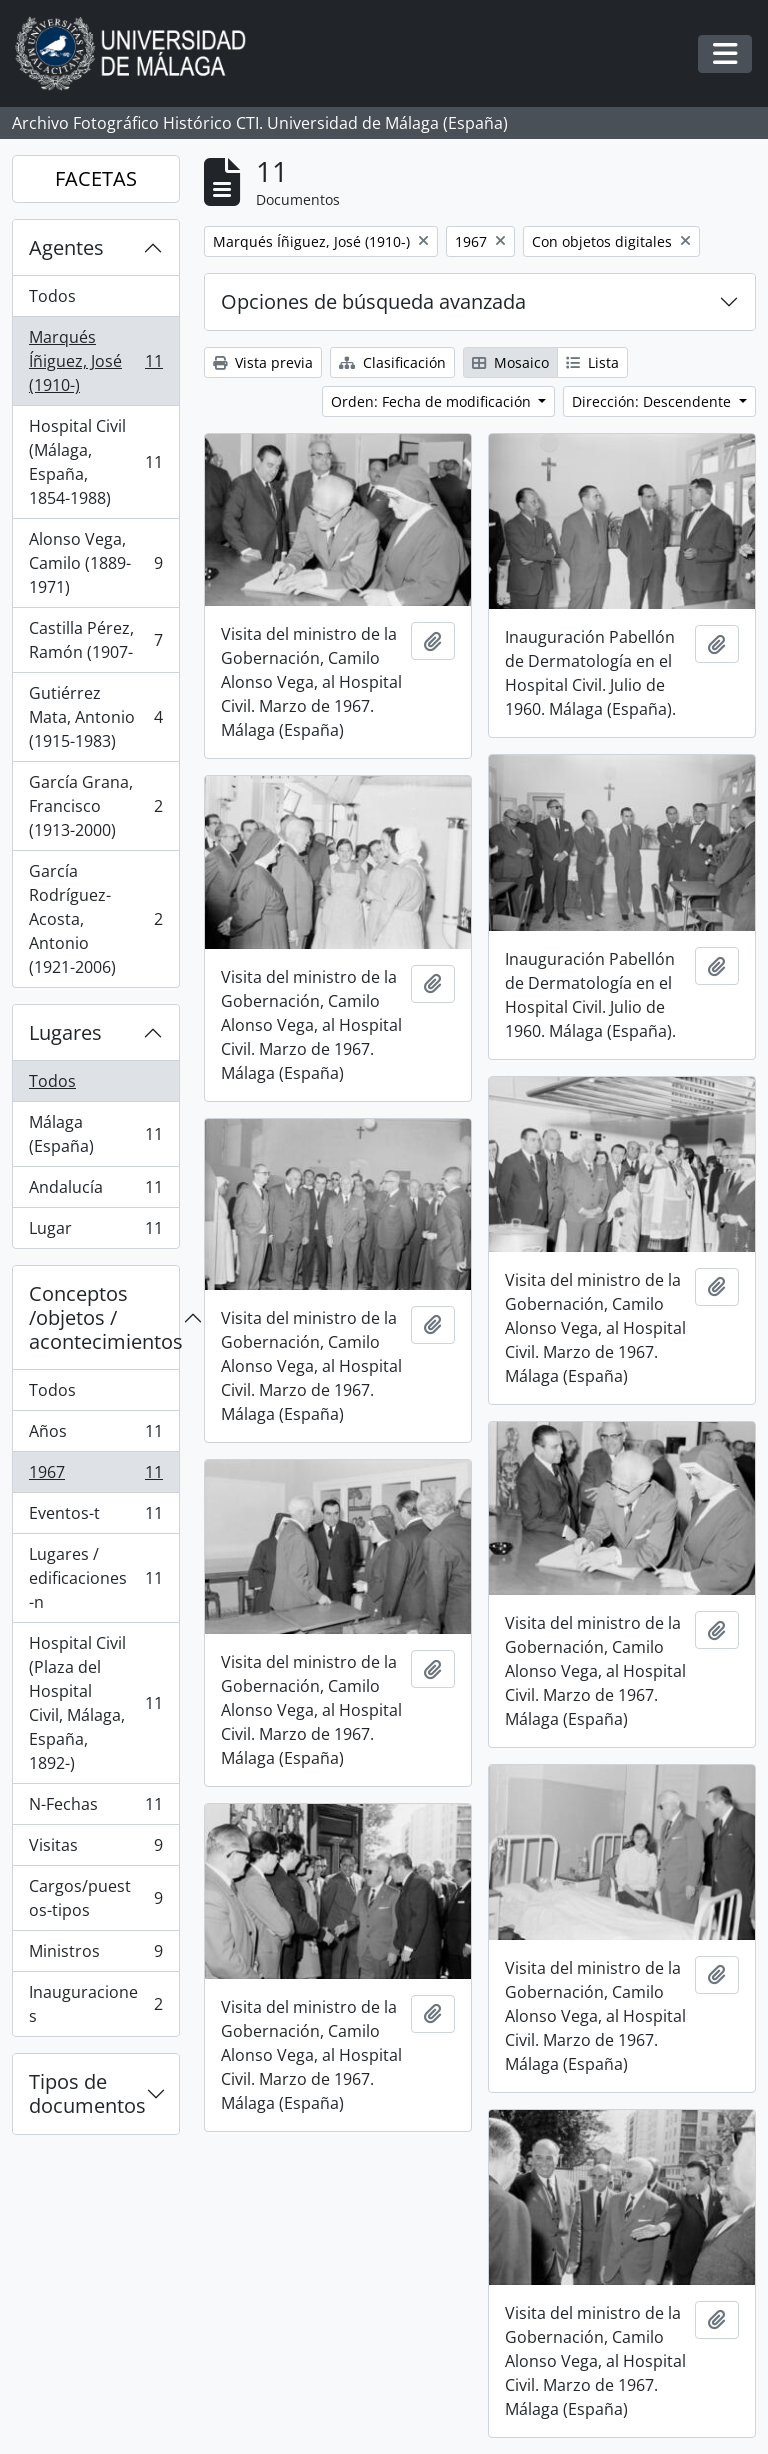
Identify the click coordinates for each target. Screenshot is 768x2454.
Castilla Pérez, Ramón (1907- (95, 640)
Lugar (95, 1232)
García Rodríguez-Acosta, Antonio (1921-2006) (95, 919)
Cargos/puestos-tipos (95, 1898)
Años (95, 1435)
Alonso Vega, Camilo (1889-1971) (95, 563)
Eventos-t (95, 1517)
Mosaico (510, 362)
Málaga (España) (95, 1134)
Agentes (66, 247)
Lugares (65, 1032)
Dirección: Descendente (653, 401)
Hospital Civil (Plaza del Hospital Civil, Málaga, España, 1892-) (95, 1703)
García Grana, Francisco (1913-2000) (95, 806)
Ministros (95, 1955)
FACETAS (96, 178)
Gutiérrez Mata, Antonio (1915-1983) (95, 717)
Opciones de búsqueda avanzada (373, 301)
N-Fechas (95, 1808)
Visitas (95, 1849)
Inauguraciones (95, 2004)
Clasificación (392, 362)
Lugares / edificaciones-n (95, 1578)
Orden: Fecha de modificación (433, 401)
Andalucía (95, 1191)
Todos (52, 296)
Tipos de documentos (87, 2093)
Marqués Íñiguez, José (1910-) (95, 361)
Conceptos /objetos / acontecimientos (104, 1317)
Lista (592, 362)
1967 (95, 1476)
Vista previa (263, 362)
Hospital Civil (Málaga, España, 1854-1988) (95, 462)
